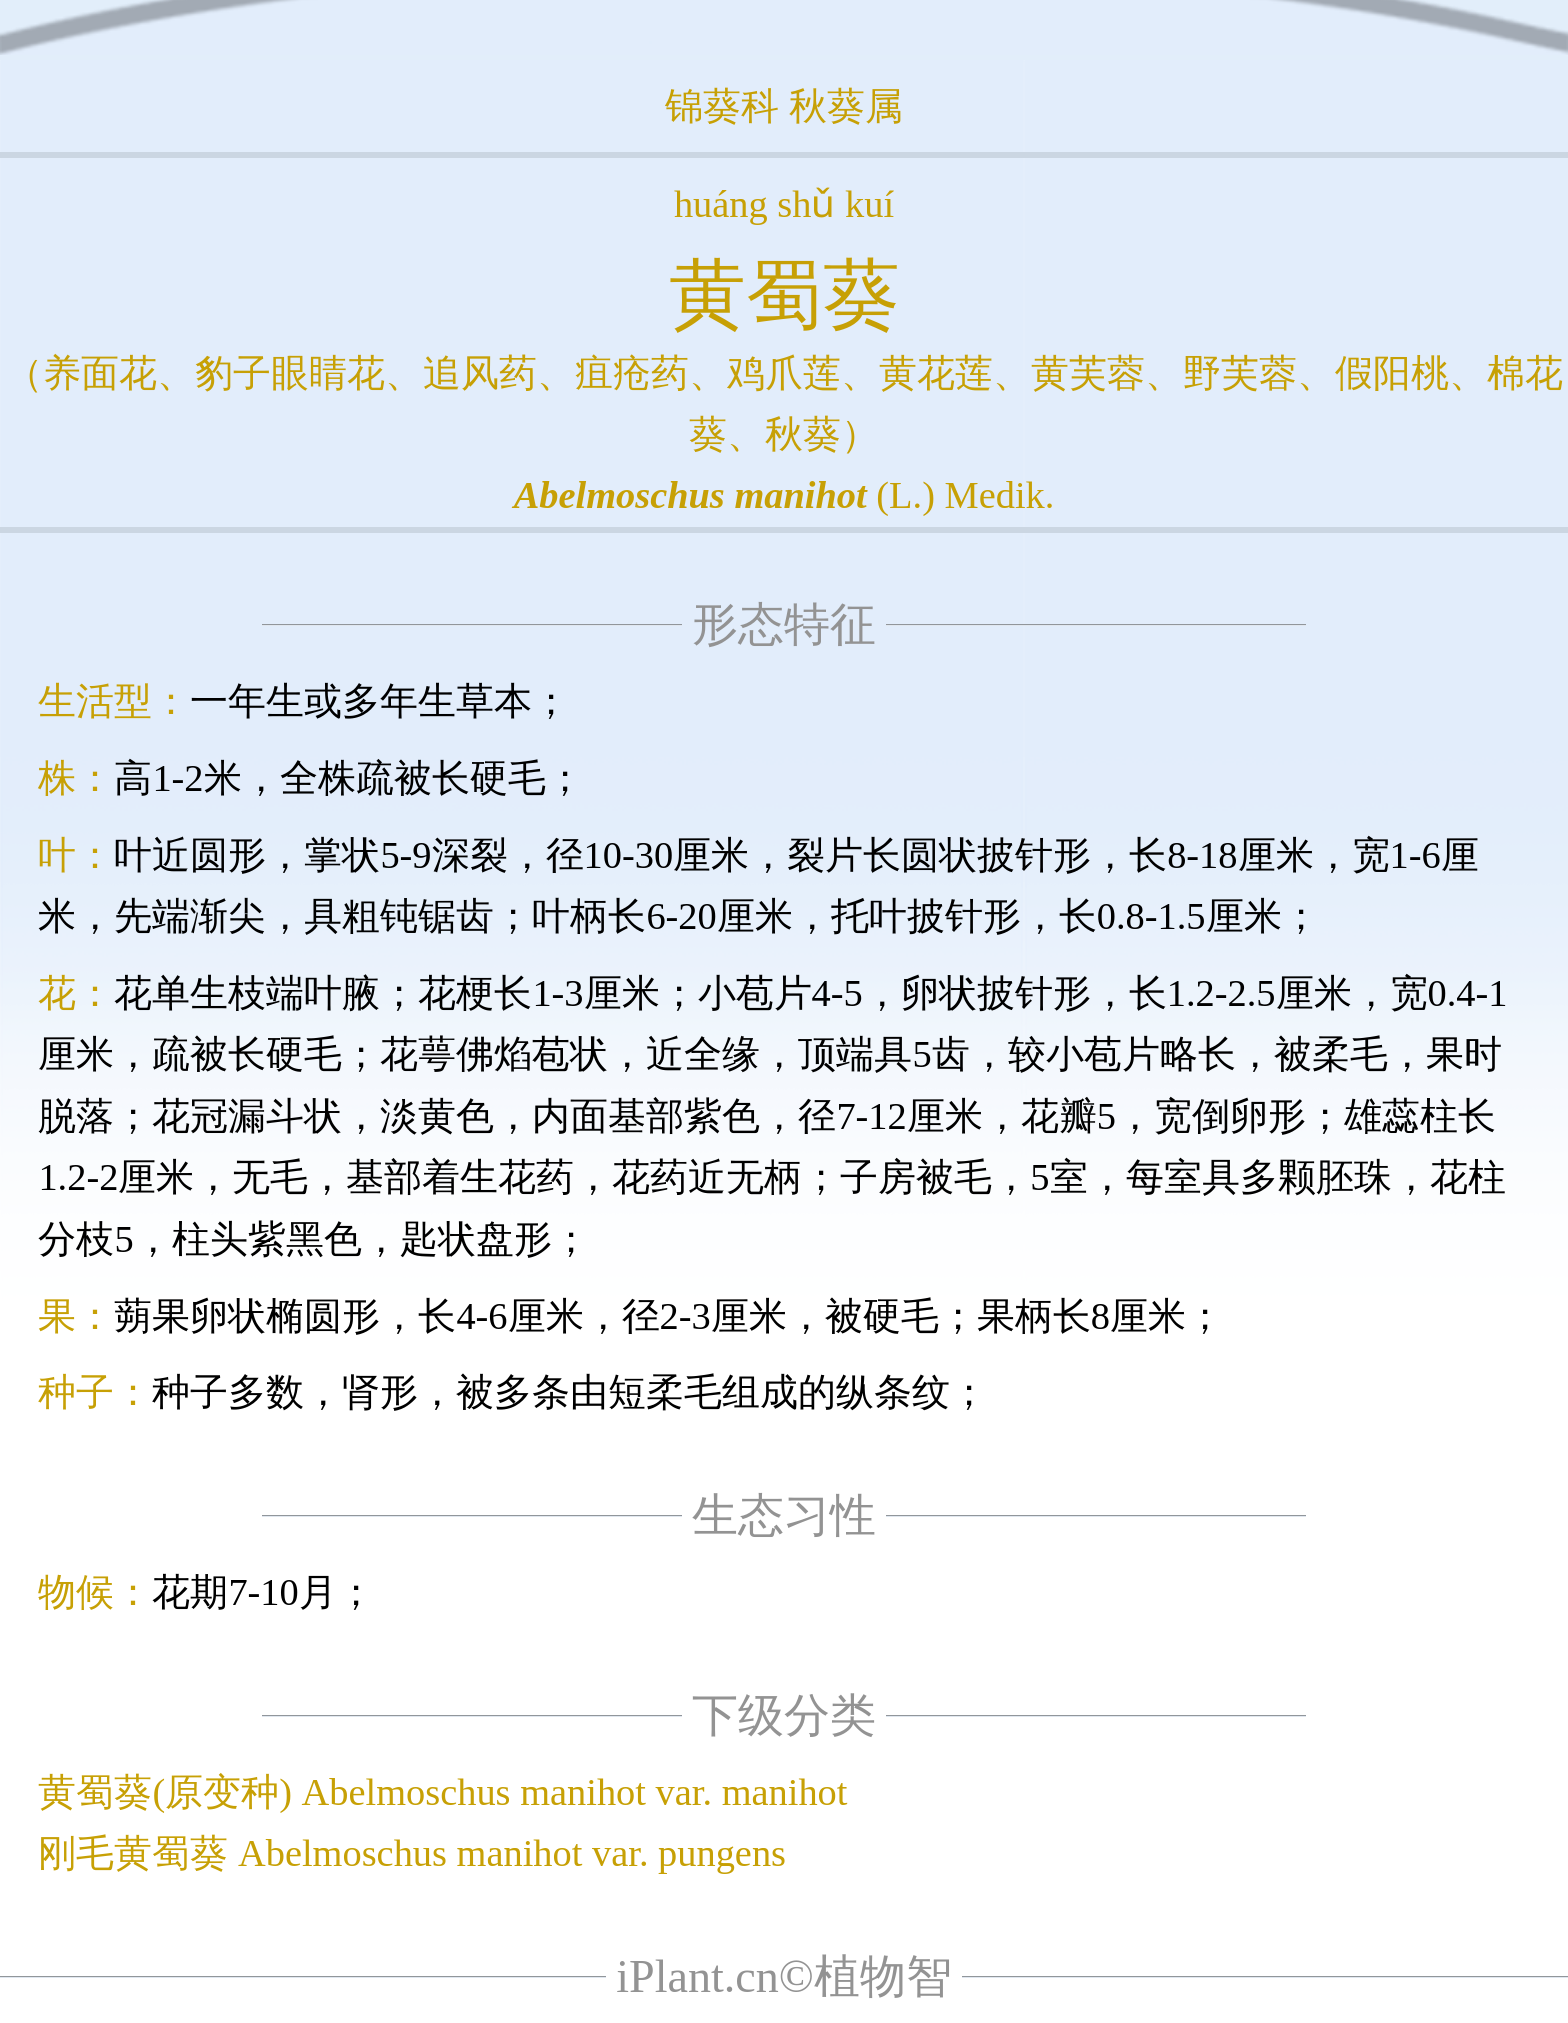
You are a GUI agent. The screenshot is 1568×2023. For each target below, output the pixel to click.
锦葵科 (722, 106)
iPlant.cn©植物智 (784, 1976)
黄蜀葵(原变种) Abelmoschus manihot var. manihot (442, 1792)
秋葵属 (846, 106)
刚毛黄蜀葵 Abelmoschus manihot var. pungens (412, 1853)
